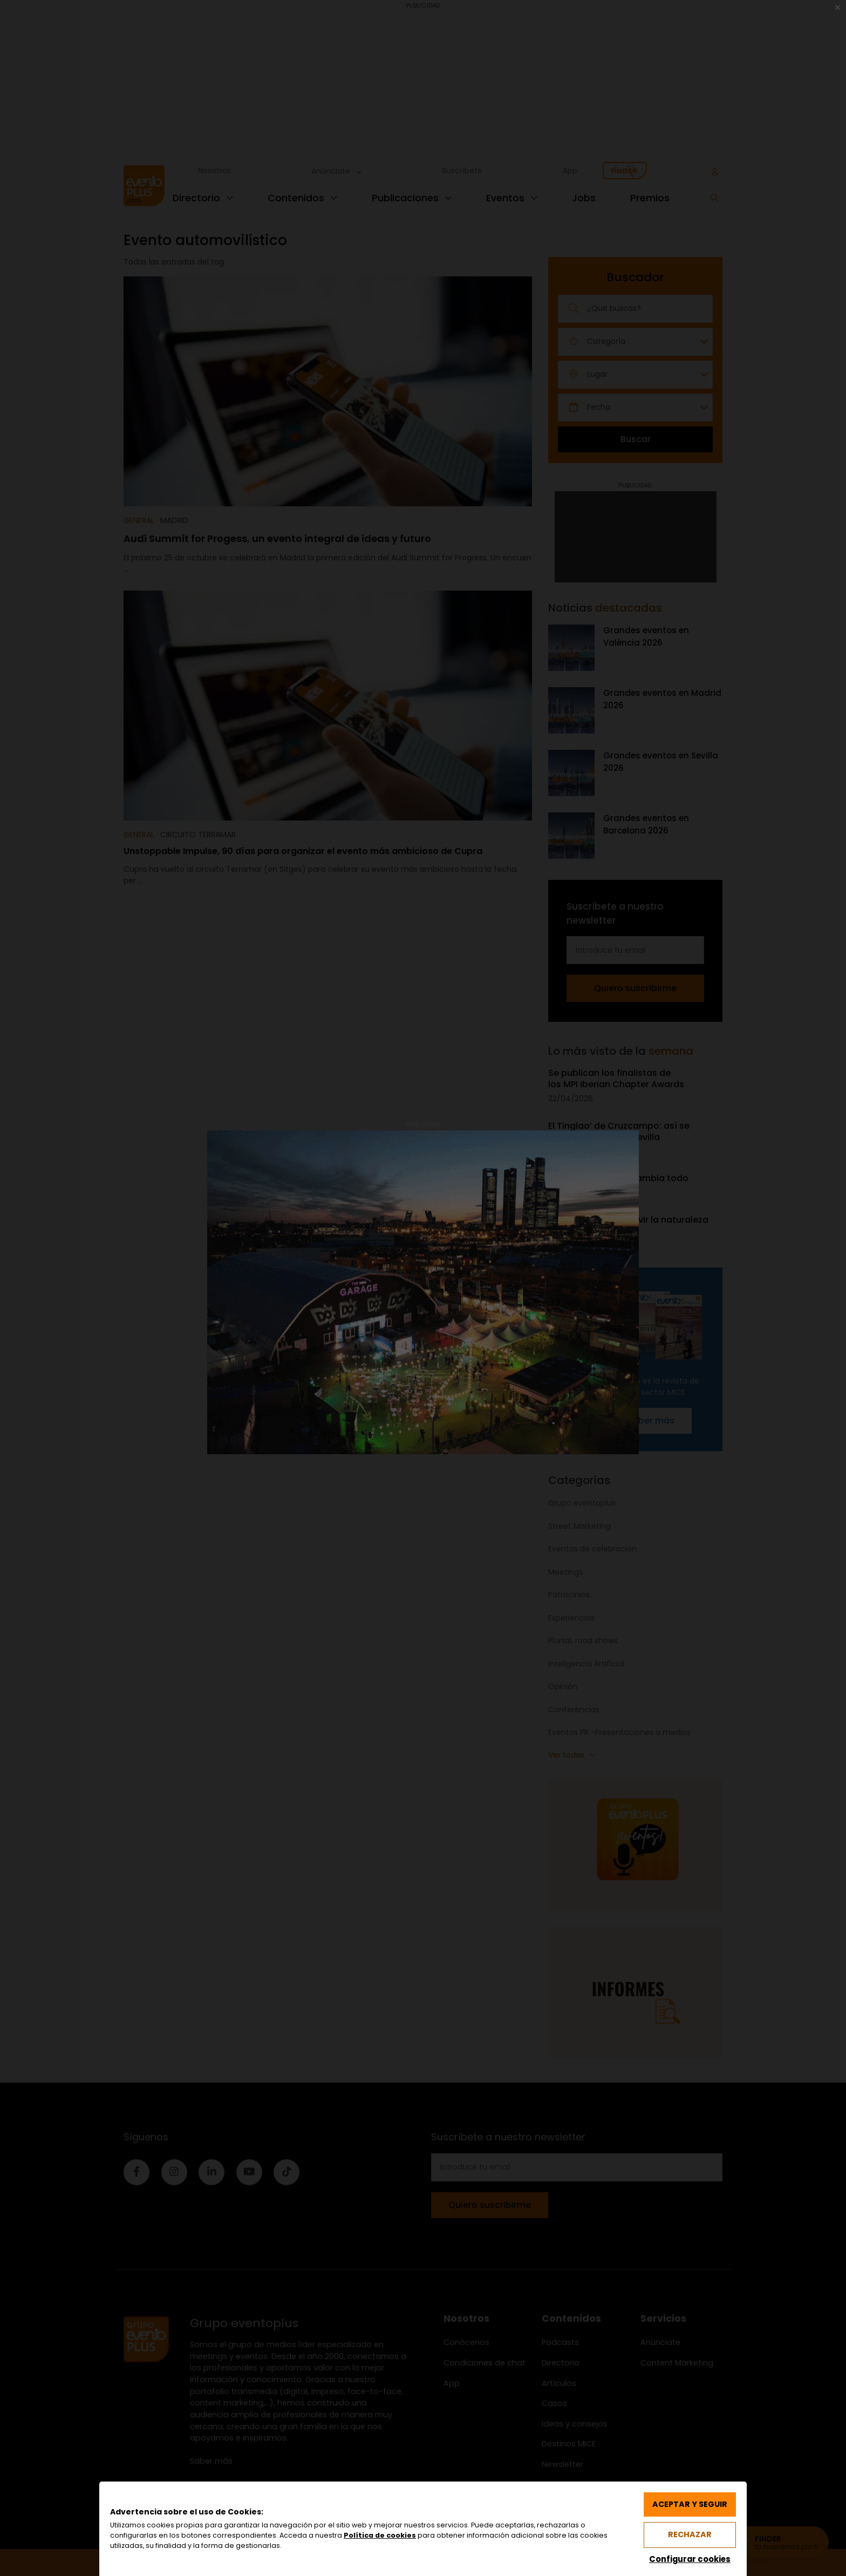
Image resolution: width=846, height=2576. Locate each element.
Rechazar (689, 2534)
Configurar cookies (689, 2558)
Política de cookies (380, 2535)
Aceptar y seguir (689, 2503)
